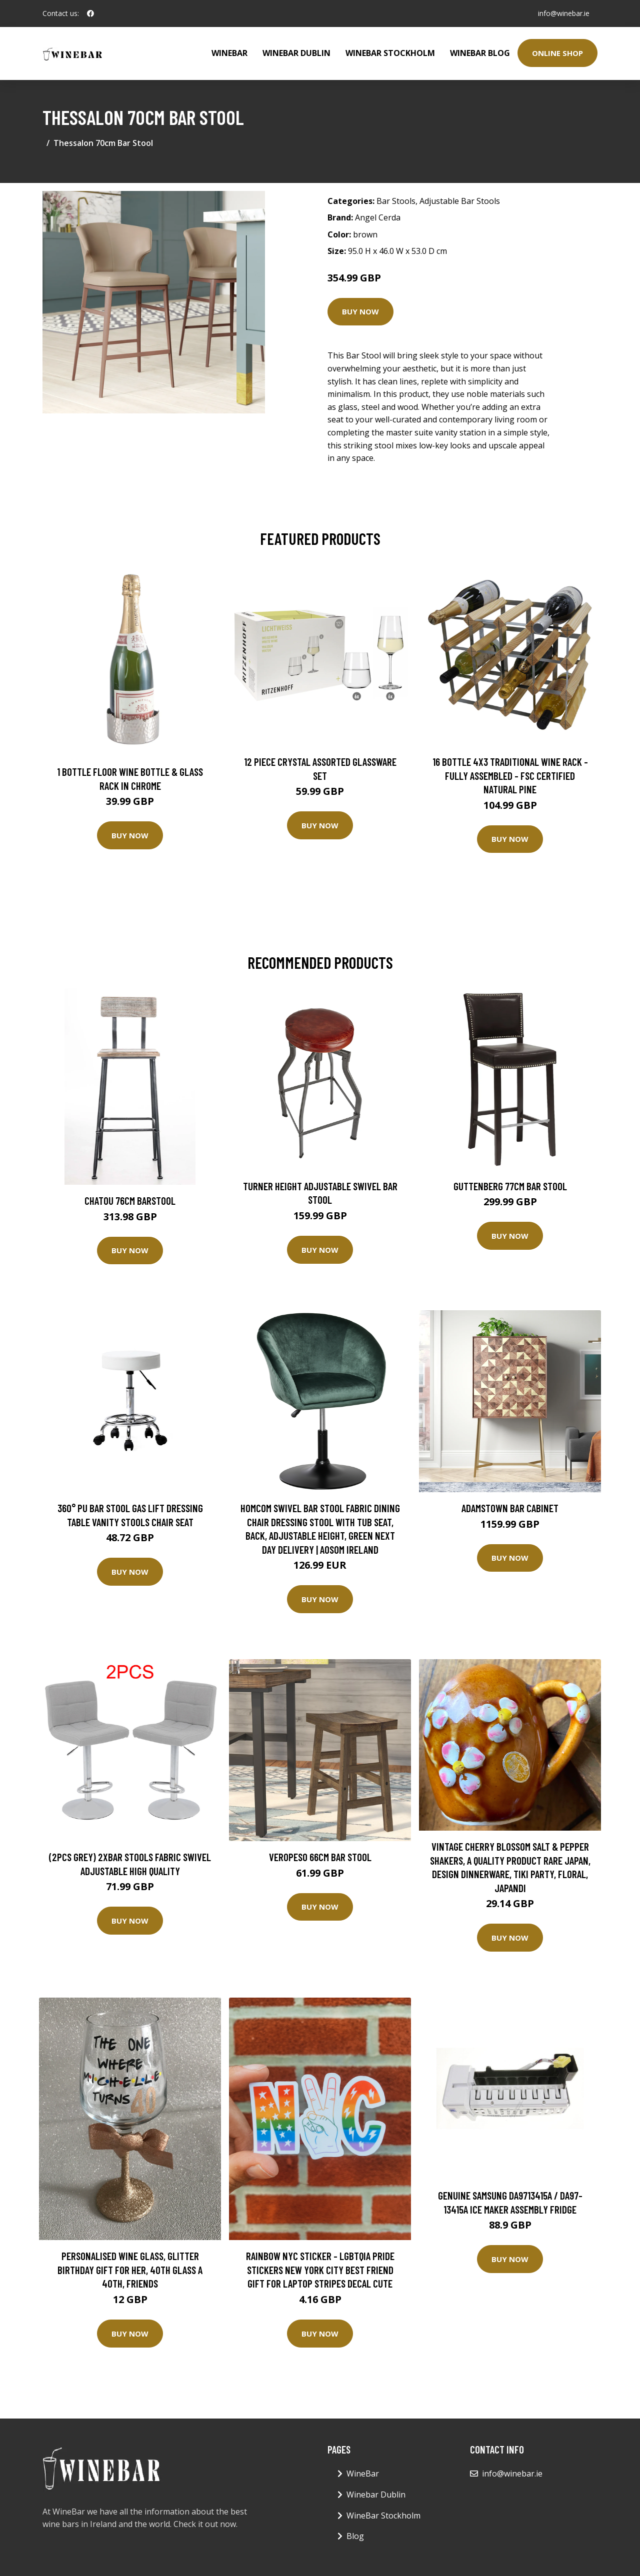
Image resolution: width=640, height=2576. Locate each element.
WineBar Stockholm (390, 52)
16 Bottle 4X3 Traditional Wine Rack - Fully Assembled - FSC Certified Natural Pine (510, 775)
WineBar (230, 52)
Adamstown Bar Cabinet (510, 1508)
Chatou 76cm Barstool (130, 1200)
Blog (355, 2536)
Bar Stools (396, 200)
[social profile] (90, 13)
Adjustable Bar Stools (460, 200)
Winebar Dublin (296, 52)
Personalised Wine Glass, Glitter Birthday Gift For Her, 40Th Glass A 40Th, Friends (130, 2270)
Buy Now (360, 311)
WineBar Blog (480, 52)
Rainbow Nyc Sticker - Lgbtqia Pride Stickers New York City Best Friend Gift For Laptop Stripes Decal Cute (320, 2270)
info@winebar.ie (564, 13)
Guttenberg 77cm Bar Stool (510, 1186)
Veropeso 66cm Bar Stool (320, 1857)
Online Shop (557, 53)
